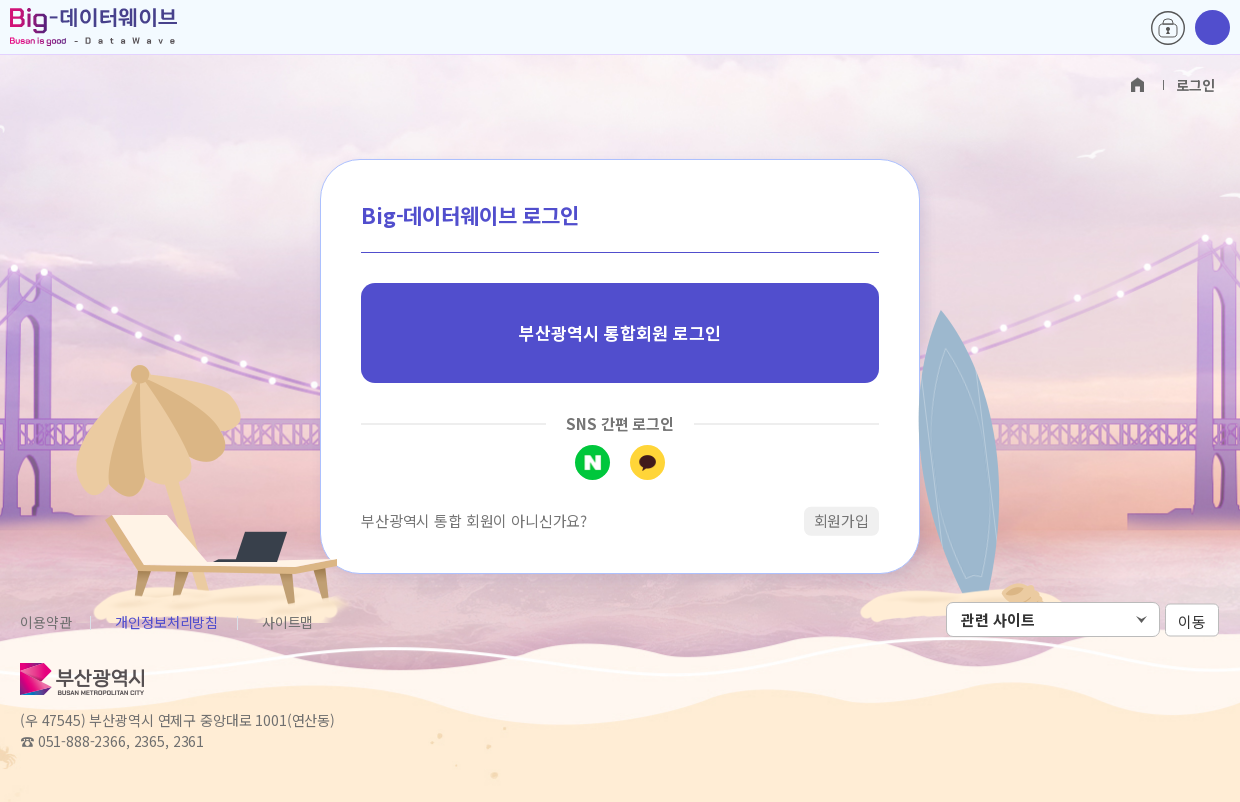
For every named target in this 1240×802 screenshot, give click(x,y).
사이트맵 (287, 622)
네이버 (592, 462)
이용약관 (45, 622)
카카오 (647, 462)
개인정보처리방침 (166, 622)
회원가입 (841, 520)
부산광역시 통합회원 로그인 (620, 332)
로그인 (1168, 28)
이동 (1192, 620)
